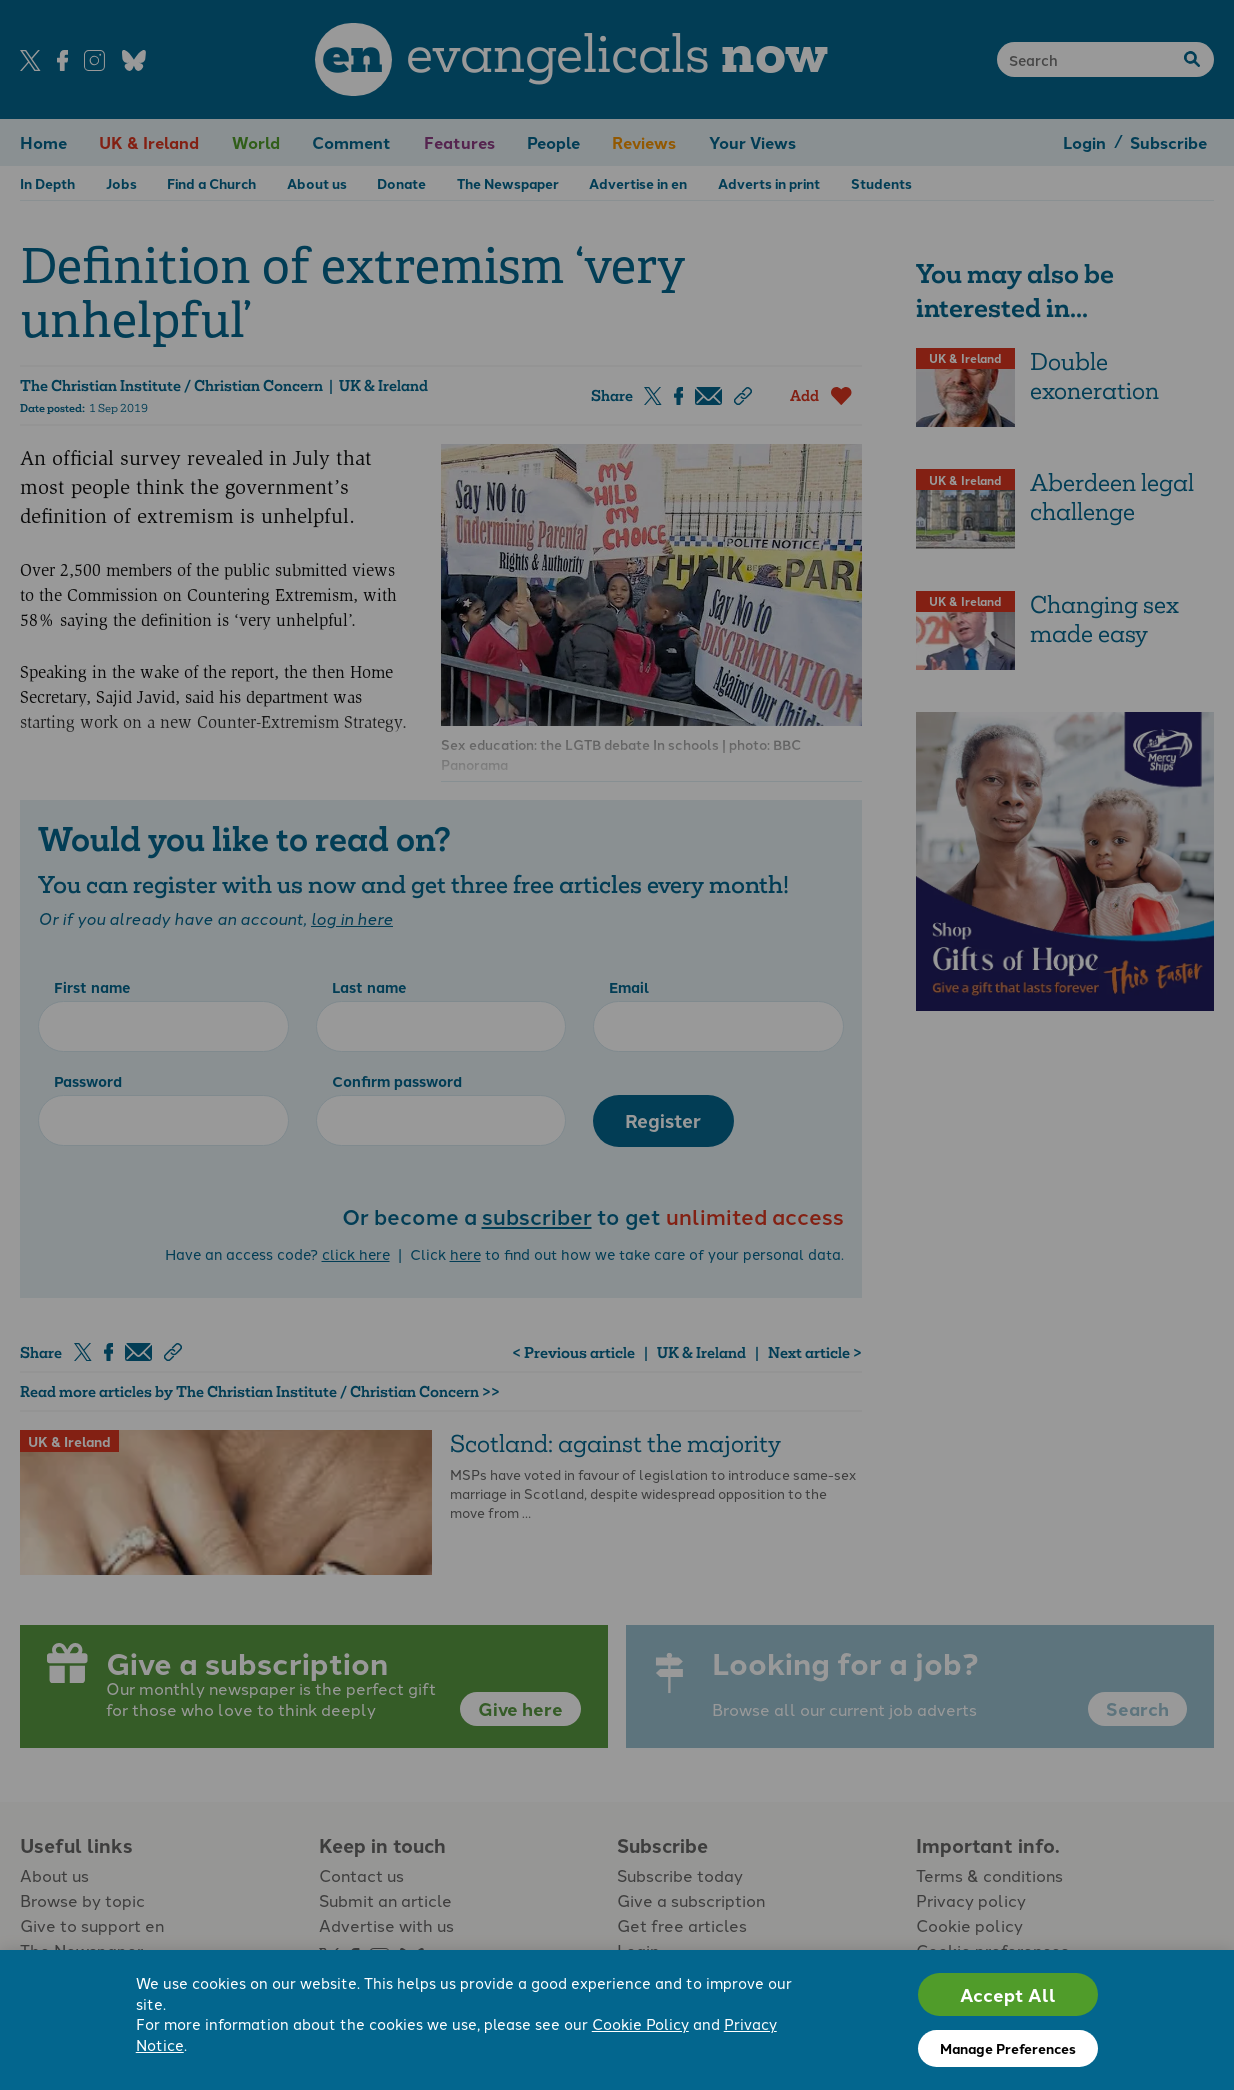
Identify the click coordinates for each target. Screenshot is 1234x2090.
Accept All (1008, 1994)
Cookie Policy (640, 2025)
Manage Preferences (1008, 2048)
